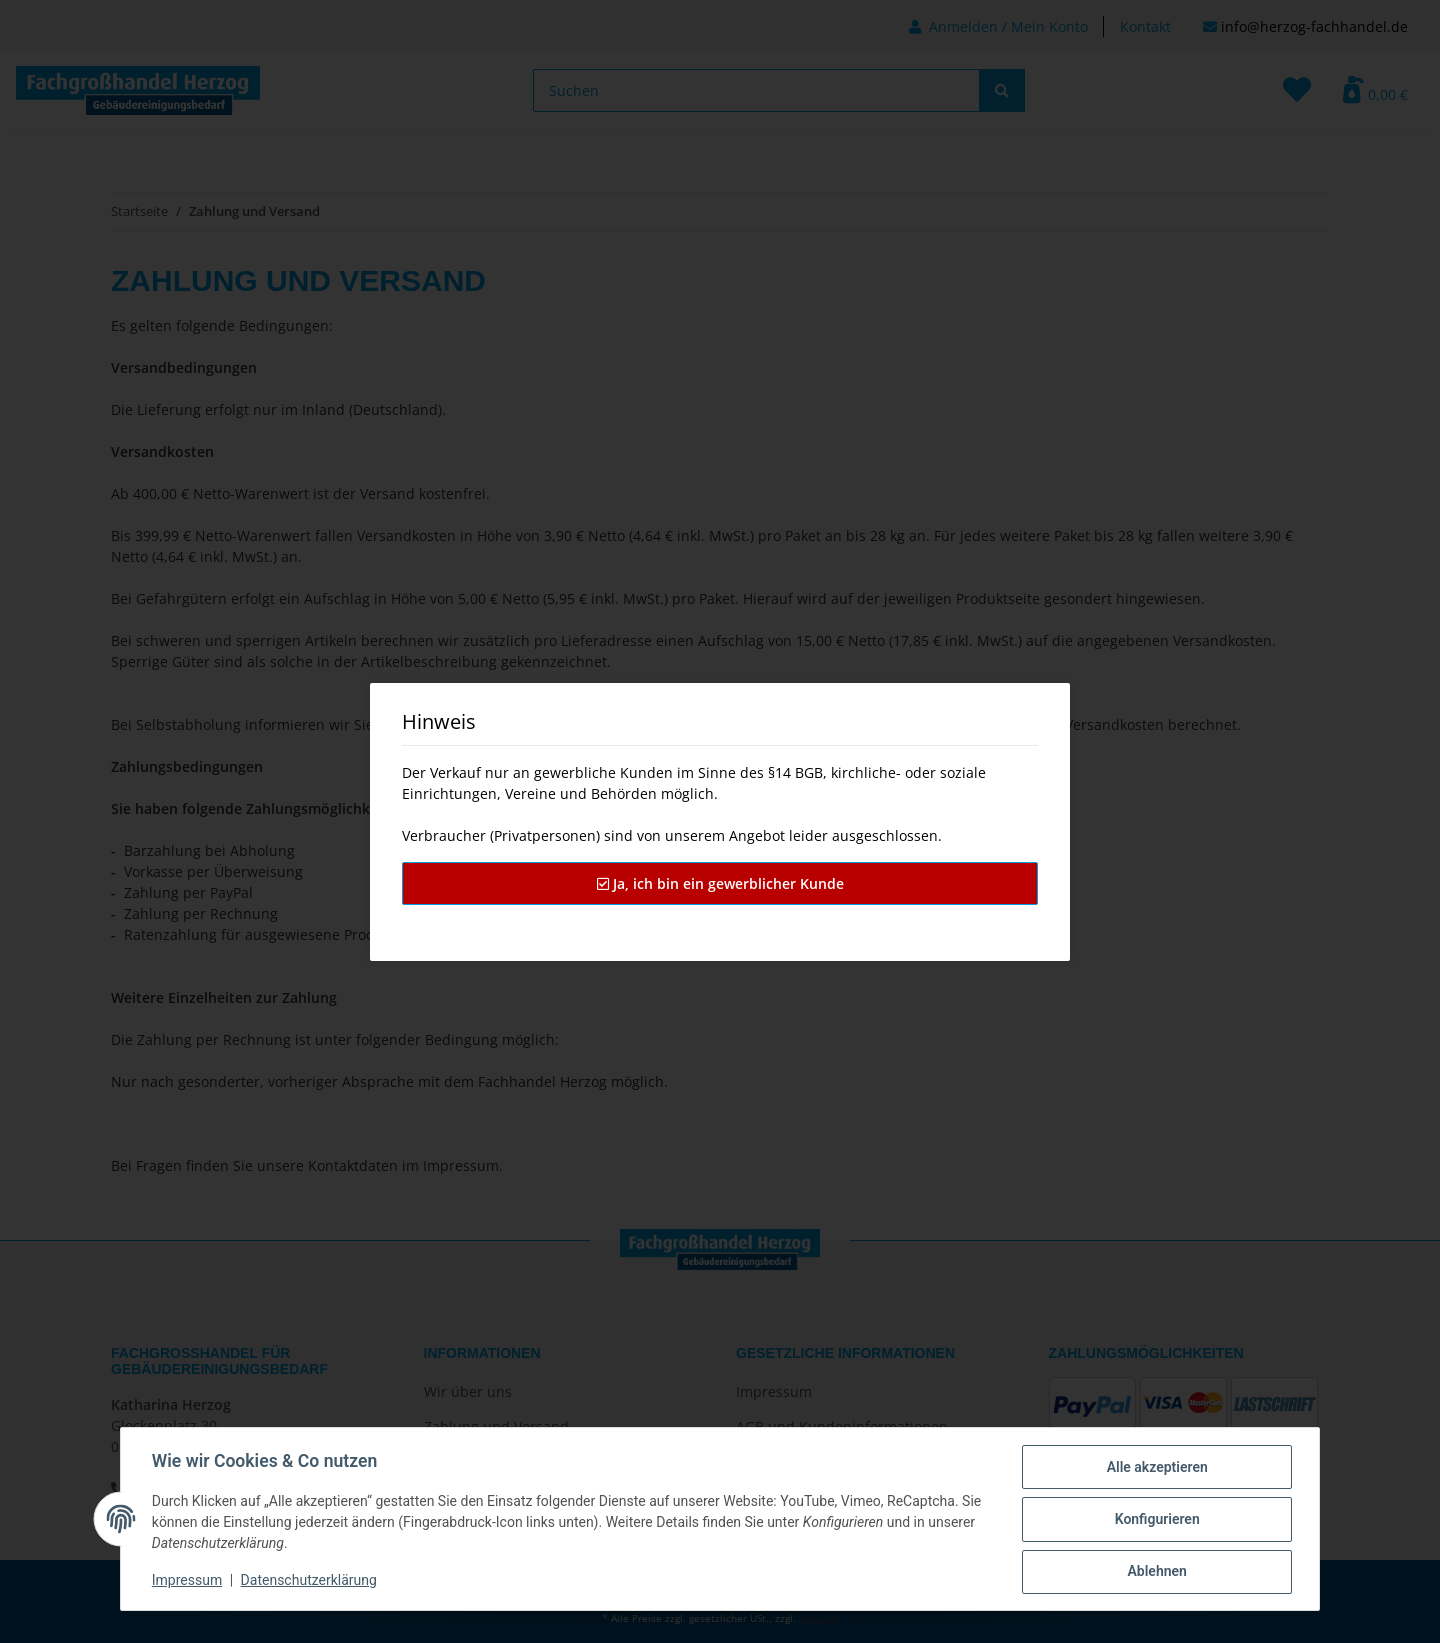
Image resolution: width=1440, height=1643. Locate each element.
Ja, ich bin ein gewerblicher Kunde (720, 883)
